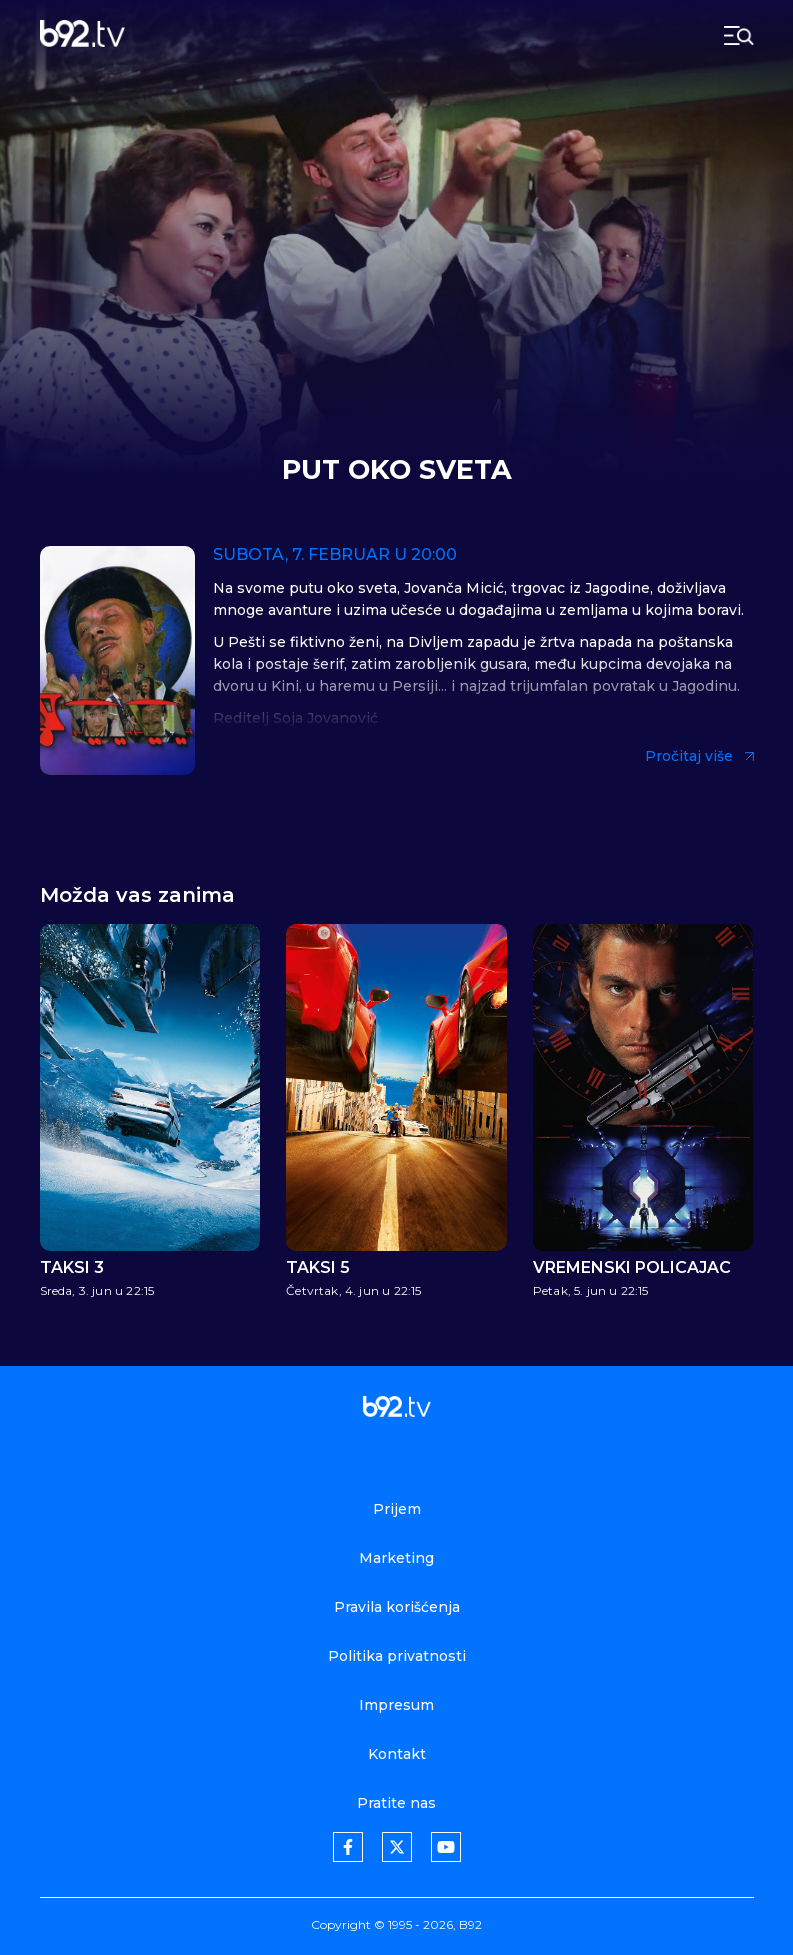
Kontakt (397, 1754)
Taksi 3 (72, 1268)
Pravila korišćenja (397, 1607)
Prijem (397, 1509)
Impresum (396, 1705)
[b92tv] (82, 35)
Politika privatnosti (397, 1656)
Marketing (396, 1558)
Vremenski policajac (632, 1268)
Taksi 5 (318, 1268)
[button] (725, 1081)
